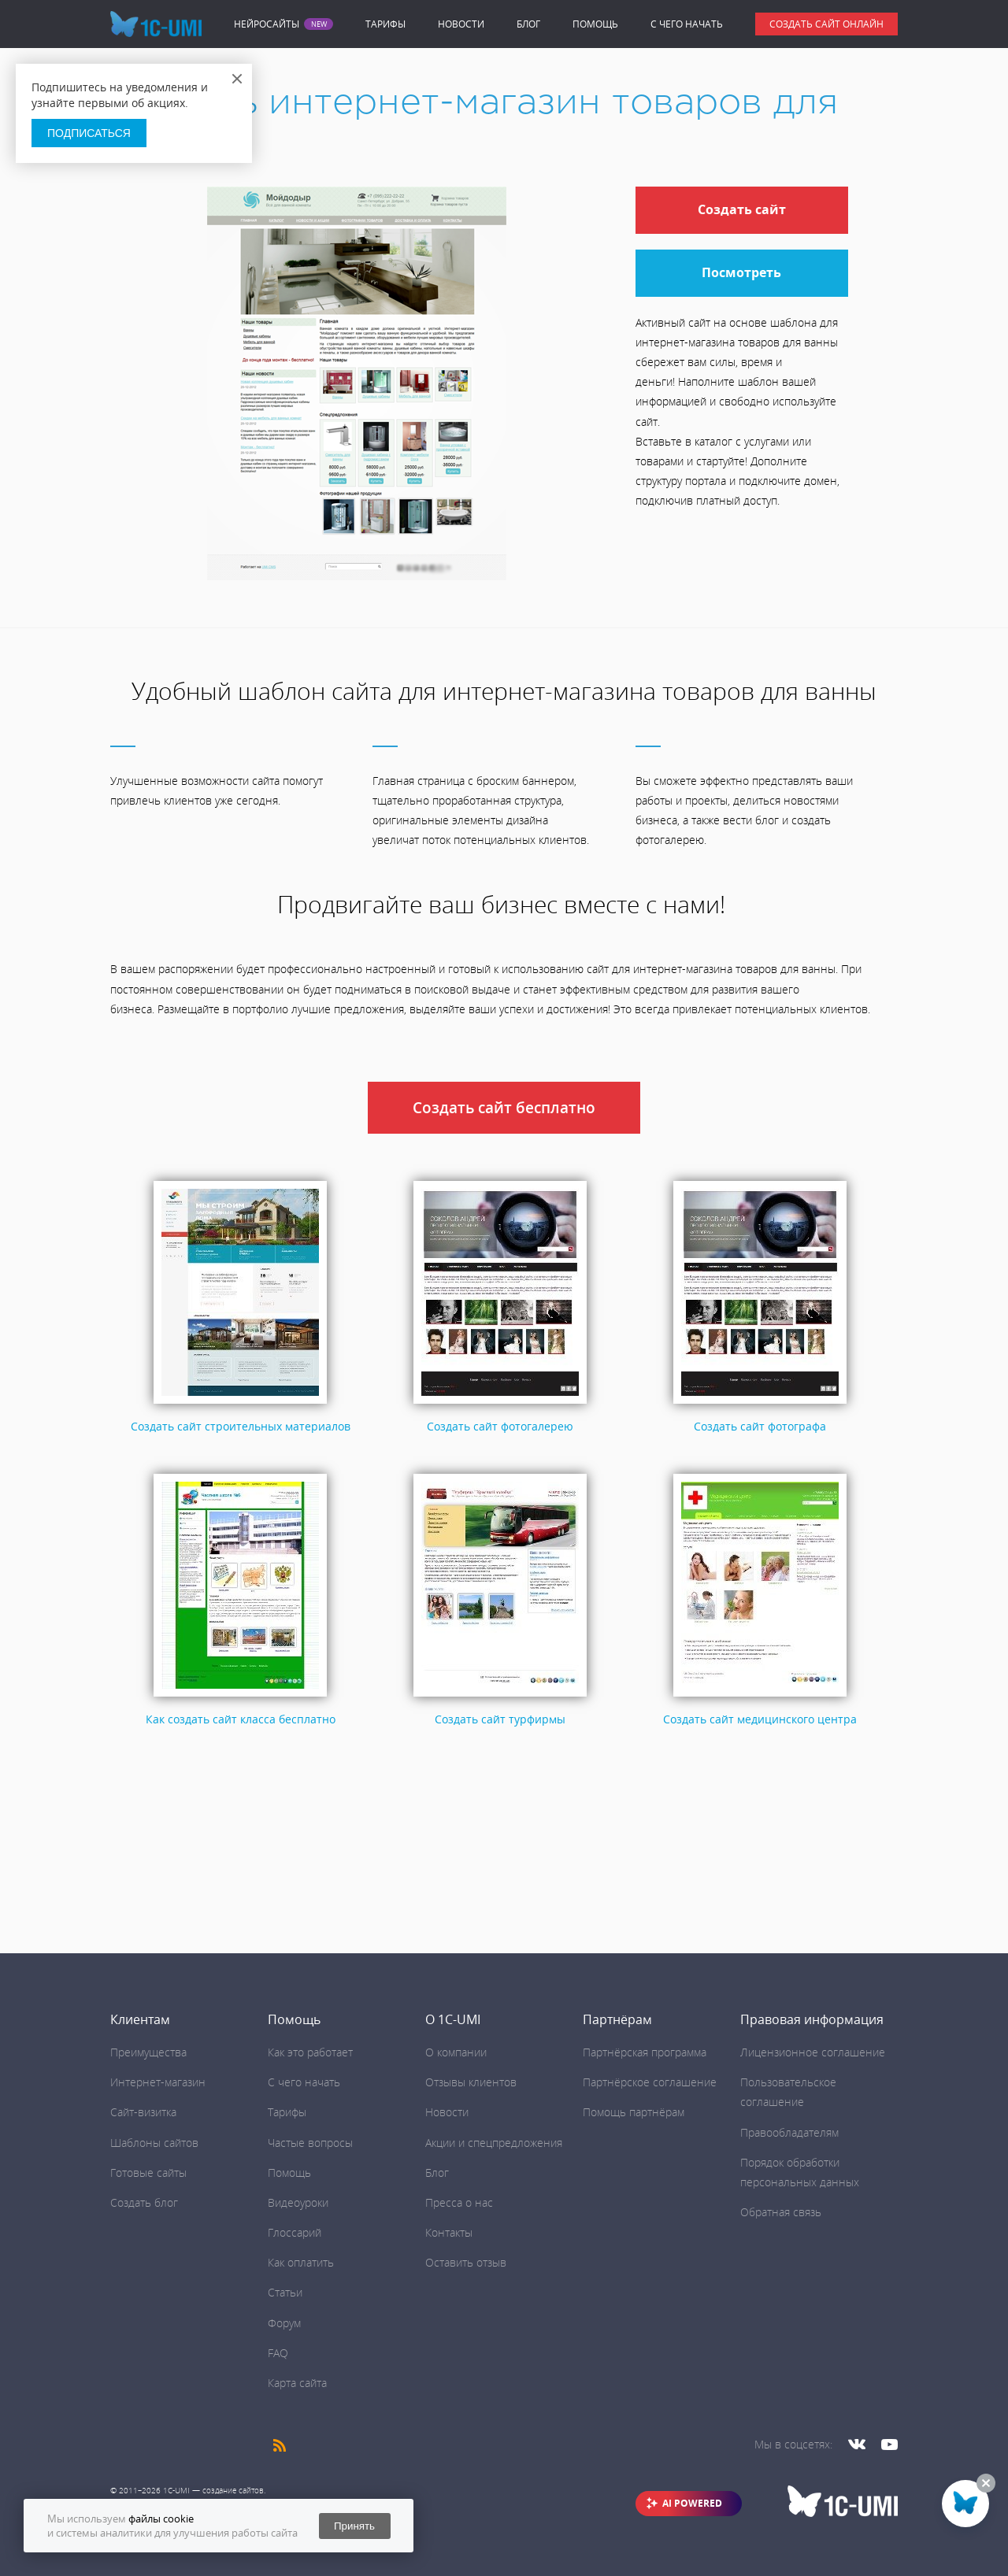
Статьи (285, 2292)
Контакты (448, 2232)
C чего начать (686, 24)
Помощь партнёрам (633, 2111)
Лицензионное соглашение (812, 2052)
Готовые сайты (148, 2172)
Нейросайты (266, 24)
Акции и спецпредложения (493, 2142)
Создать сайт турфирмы (500, 1719)
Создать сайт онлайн (826, 24)
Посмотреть (741, 272)
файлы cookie (161, 2518)
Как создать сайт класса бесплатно (240, 1719)
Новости (461, 24)
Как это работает (310, 2052)
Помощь (595, 24)
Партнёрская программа (644, 2052)
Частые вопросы (310, 2142)
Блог (528, 24)
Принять (354, 2526)
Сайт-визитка (143, 2111)
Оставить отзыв (465, 2262)
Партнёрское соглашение (650, 2081)
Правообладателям (789, 2132)
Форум (284, 2322)
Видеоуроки (298, 2202)
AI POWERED (692, 2503)
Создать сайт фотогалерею (500, 1426)
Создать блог (144, 2202)
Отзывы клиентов (471, 2081)
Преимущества (148, 2052)
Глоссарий (294, 2232)
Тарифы (385, 24)
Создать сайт (742, 209)
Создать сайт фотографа (760, 1426)
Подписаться (89, 133)
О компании (456, 2052)
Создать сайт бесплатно (504, 1107)
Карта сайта (297, 2382)
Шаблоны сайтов (154, 2142)
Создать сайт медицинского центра (760, 1719)
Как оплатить (301, 2262)
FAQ (278, 2352)
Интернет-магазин (158, 2081)
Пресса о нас (459, 2202)
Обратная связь (780, 2211)
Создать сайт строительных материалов (240, 1426)
